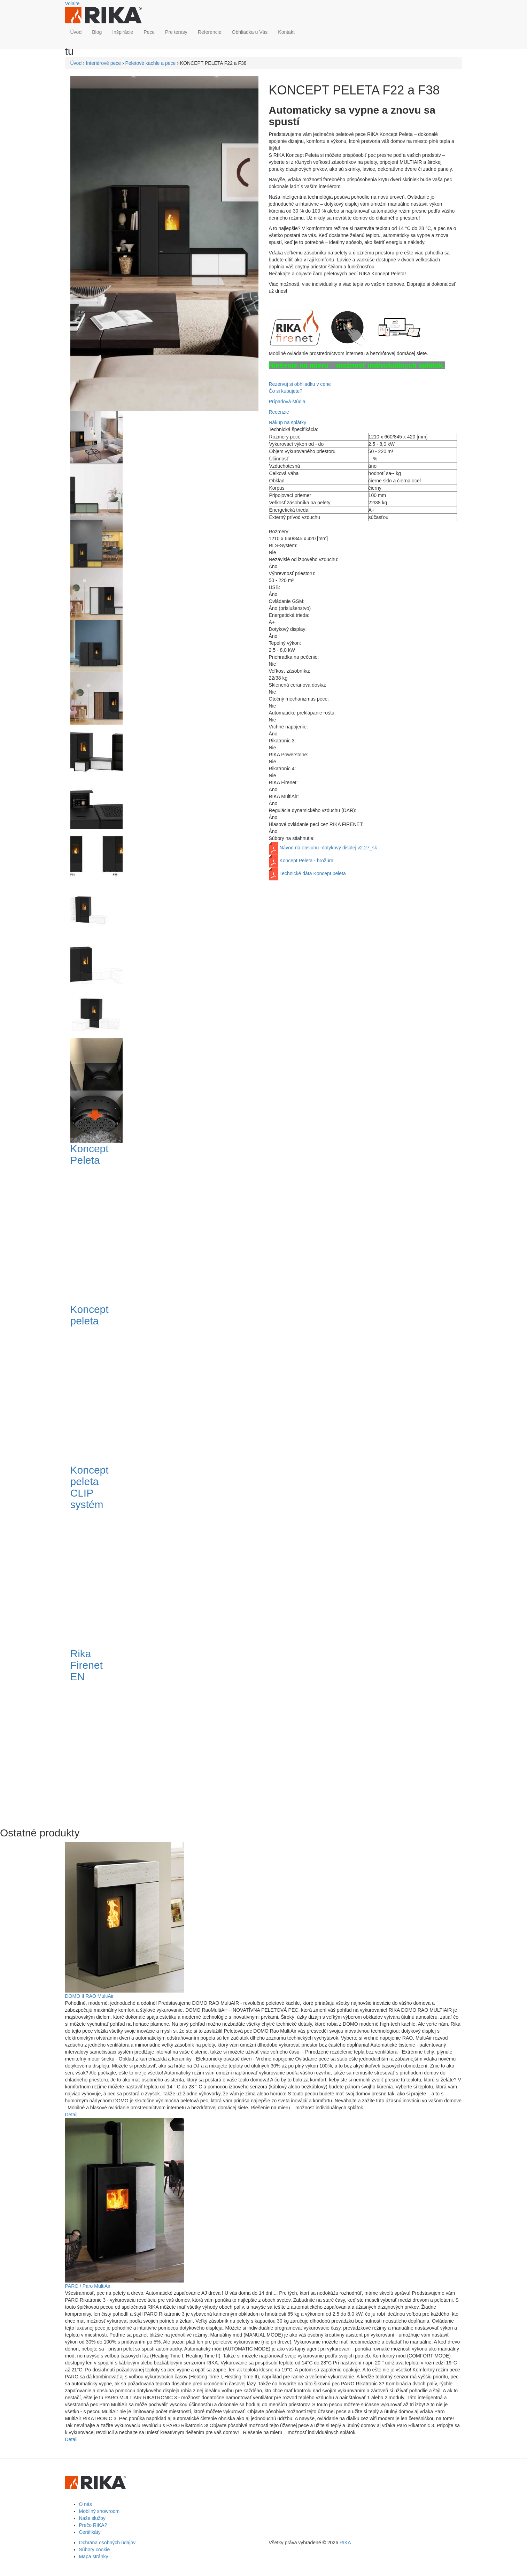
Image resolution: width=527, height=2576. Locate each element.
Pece (149, 32)
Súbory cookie (94, 2549)
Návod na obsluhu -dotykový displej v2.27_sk (328, 847)
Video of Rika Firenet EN (181, 1750)
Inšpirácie (122, 32)
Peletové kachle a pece (150, 63)
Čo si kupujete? (286, 391)
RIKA (345, 2542)
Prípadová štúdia (287, 401)
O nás (85, 2504)
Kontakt (286, 32)
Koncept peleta (89, 1315)
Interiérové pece (103, 63)
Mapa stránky (93, 2556)
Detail (71, 2114)
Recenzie (279, 412)
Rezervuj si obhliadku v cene (300, 384)
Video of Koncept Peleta (181, 1234)
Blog (97, 32)
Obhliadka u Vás (250, 32)
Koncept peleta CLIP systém (89, 1487)
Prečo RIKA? (93, 2525)
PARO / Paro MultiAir (87, 2286)
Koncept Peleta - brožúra (306, 860)
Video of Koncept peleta (181, 1394)
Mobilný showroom (99, 2511)
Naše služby (92, 2518)
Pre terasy (176, 32)
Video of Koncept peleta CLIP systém (181, 1578)
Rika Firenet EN (86, 1665)
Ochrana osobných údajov (107, 2542)
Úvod (76, 32)
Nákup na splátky (287, 422)
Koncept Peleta (89, 1154)
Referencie (210, 32)
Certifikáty (90, 2532)
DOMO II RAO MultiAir (89, 1996)
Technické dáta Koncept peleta (312, 873)
